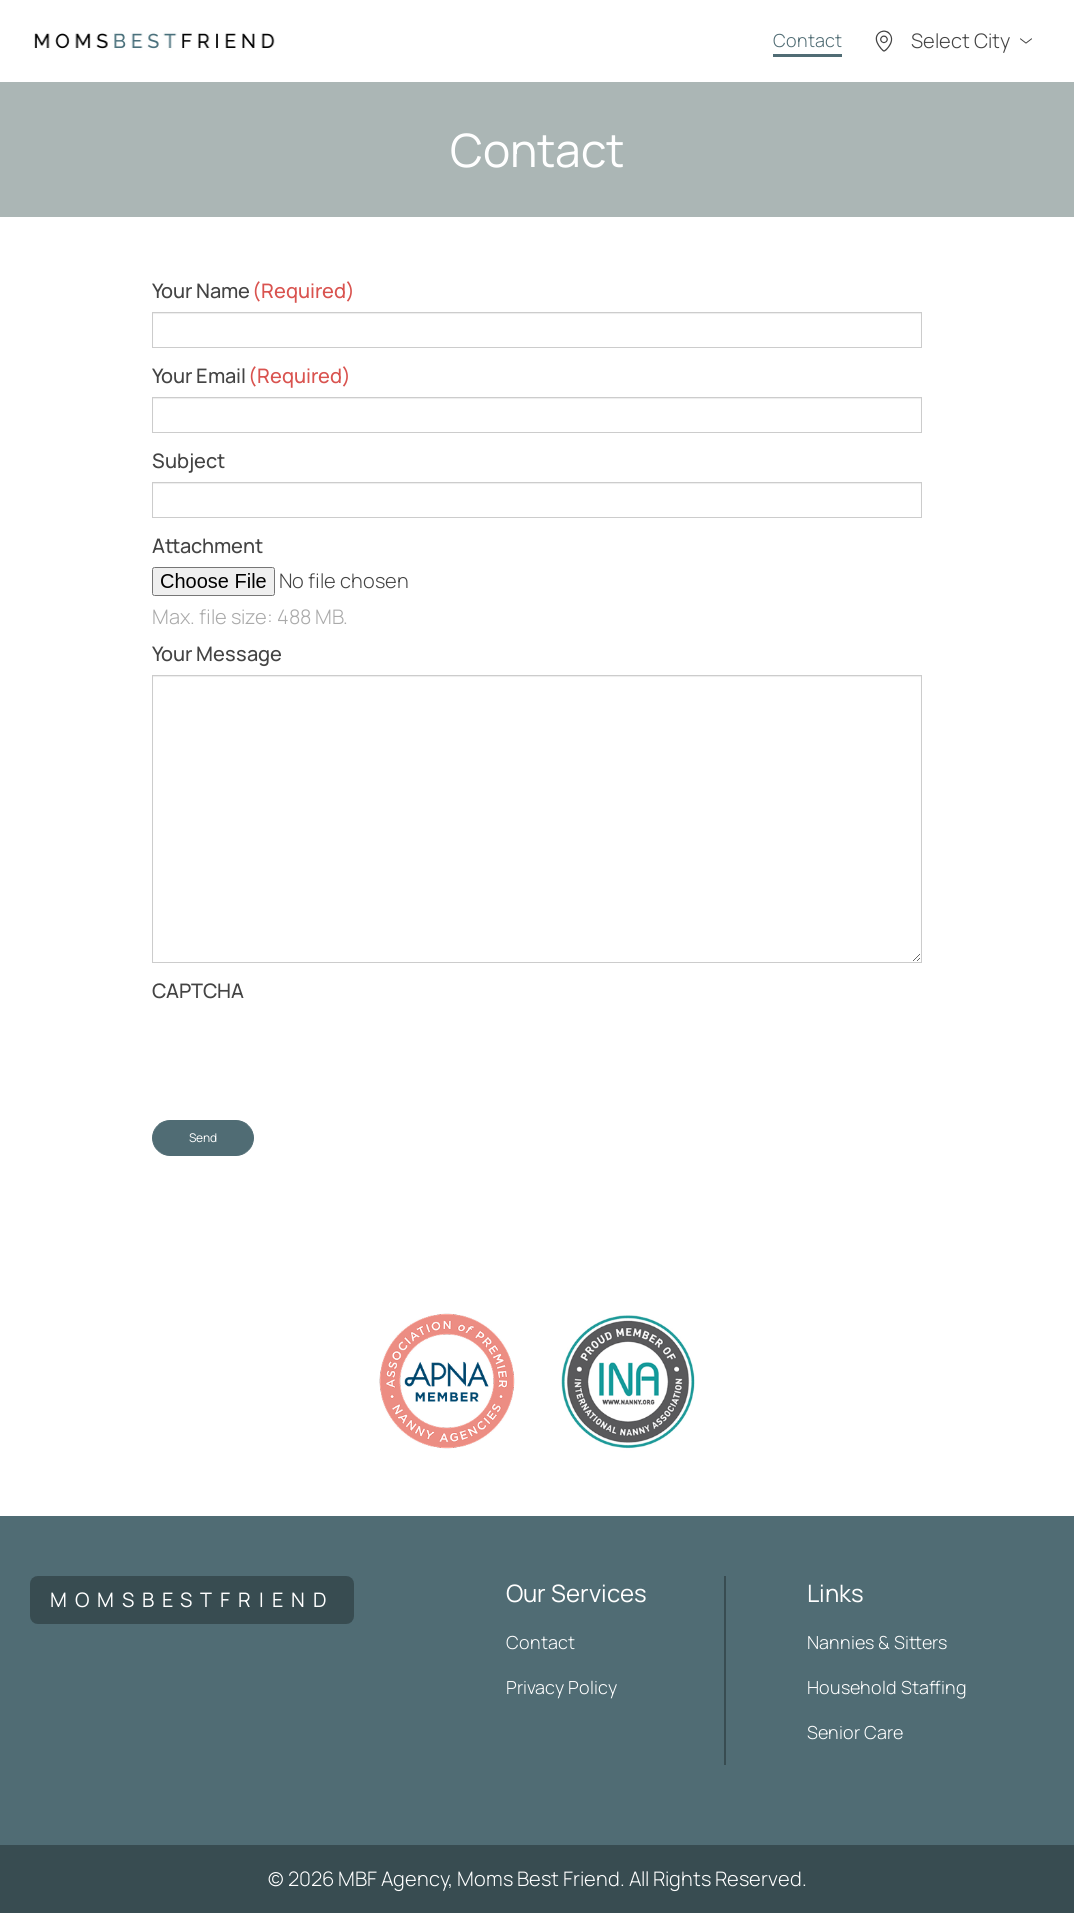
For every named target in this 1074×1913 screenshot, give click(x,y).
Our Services (576, 1592)
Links (835, 1592)
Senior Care (855, 1732)
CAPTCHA (198, 990)
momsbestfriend (192, 1599)
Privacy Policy (561, 1687)
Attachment (207, 545)
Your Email (251, 375)
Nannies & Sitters (877, 1642)
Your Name (253, 290)
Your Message (217, 653)
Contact (807, 40)
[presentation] (304, 1051)
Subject (188, 460)
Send (203, 1137)
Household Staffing (887, 1687)
